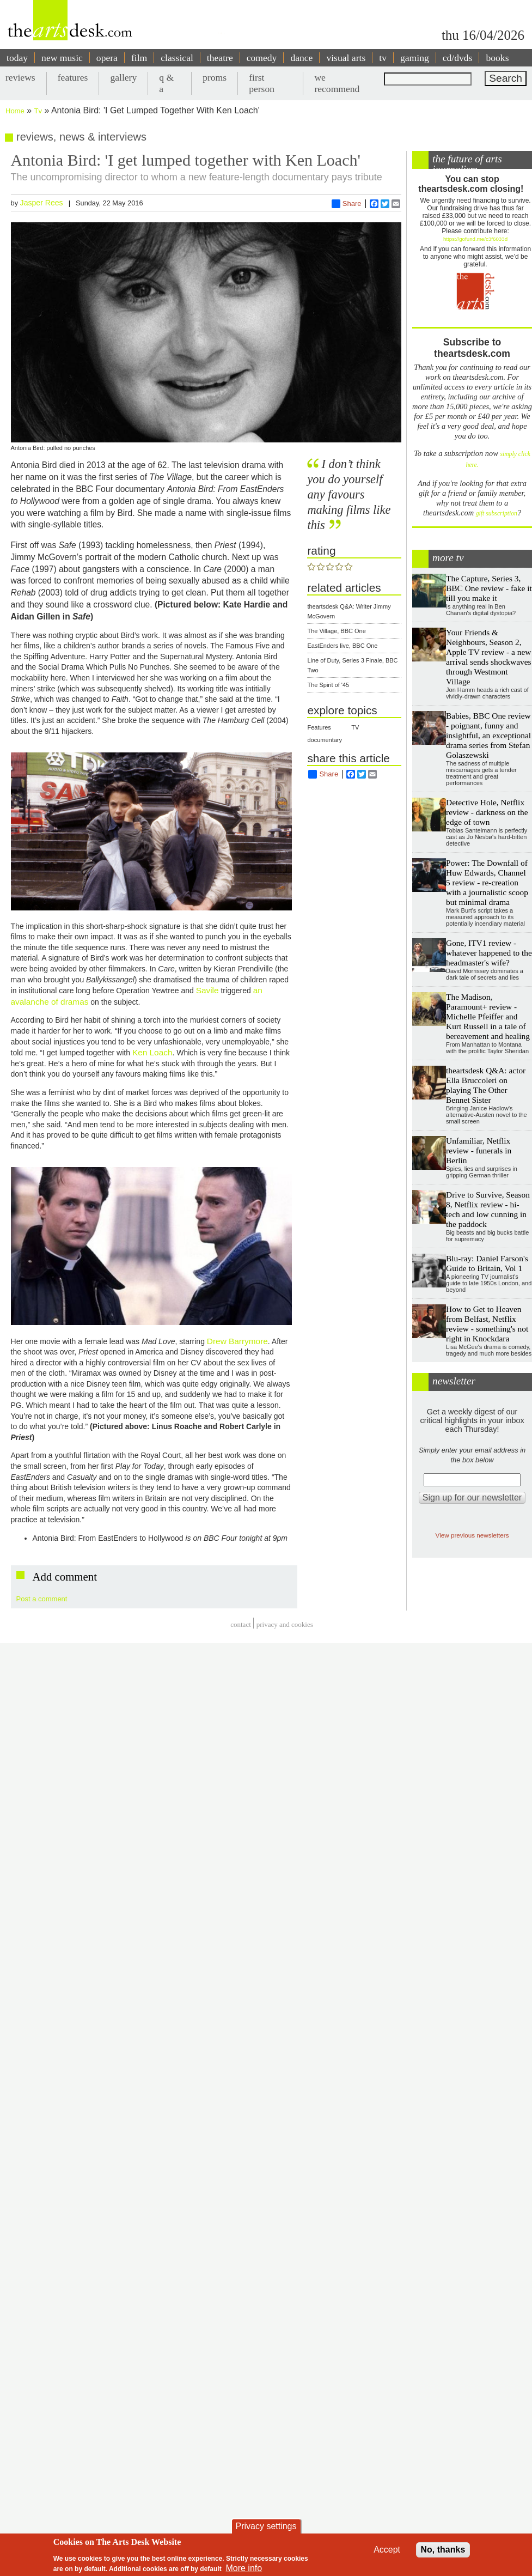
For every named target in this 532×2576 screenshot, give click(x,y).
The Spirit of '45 (328, 685)
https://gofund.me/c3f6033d (475, 239)
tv (383, 57)
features (73, 77)
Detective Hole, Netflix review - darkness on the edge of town (487, 812)
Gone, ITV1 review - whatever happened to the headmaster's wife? (489, 952)
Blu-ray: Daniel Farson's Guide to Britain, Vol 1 (487, 1263)
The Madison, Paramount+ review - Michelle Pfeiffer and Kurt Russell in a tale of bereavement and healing (488, 1016)
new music (62, 57)
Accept (387, 2549)
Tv (38, 111)
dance (301, 57)
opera (107, 57)
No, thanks (443, 2549)
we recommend (336, 83)
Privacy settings (265, 2526)
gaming (414, 57)
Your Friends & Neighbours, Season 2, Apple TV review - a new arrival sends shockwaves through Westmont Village (488, 657)
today (17, 57)
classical (177, 57)
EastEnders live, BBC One (342, 645)
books (497, 57)
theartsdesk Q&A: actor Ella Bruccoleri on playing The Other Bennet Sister (485, 1085)
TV (355, 727)
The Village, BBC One (336, 631)
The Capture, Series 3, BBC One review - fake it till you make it (489, 588)
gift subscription (496, 513)
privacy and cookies (284, 1624)
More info (243, 2568)
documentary (324, 740)
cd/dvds (458, 57)
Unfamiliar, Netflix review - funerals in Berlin (478, 1150)
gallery (123, 77)
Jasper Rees (41, 202)
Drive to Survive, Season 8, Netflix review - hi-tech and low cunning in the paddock (488, 1209)
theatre (220, 57)
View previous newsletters (472, 1535)
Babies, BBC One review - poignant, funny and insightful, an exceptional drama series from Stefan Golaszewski (488, 735)
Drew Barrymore (237, 1341)
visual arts (345, 57)
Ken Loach (152, 1052)
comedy (262, 57)
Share (347, 203)
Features (319, 727)
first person (261, 83)
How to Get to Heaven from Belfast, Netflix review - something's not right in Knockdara (487, 1323)
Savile (207, 990)
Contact (240, 1624)
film (139, 57)
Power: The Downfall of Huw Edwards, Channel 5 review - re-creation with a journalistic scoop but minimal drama (487, 882)
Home (15, 111)
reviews (20, 77)
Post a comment (42, 1599)
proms (215, 77)
